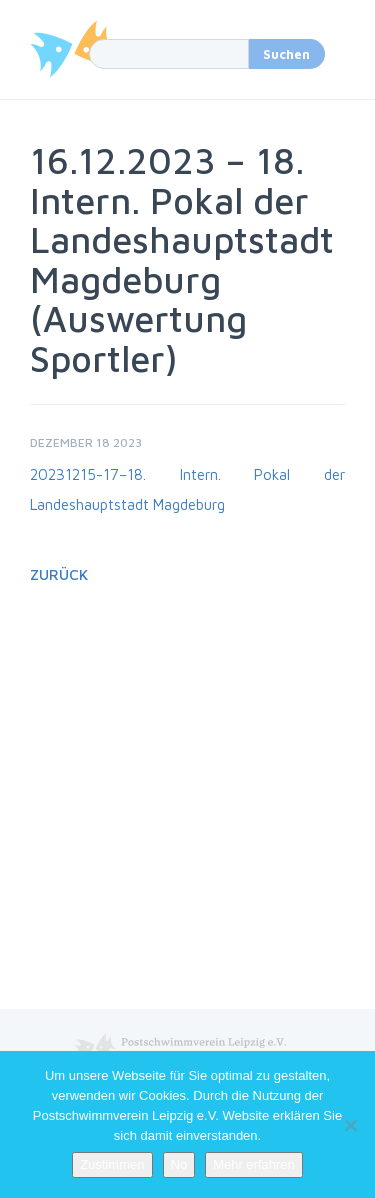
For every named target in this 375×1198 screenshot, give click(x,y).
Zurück (59, 574)
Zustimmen (112, 1164)
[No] (350, 1125)
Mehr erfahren (254, 1164)
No (179, 1164)
